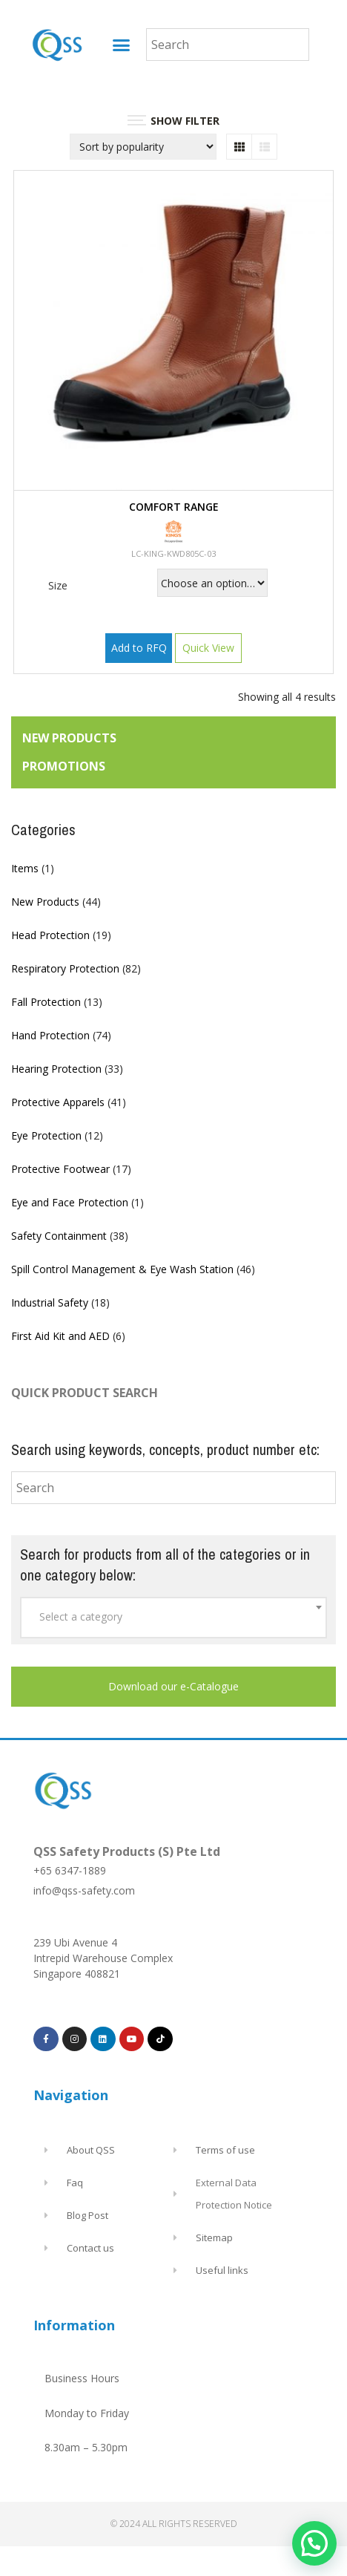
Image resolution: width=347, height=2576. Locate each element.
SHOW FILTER (173, 121)
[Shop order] (143, 147)
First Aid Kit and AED (60, 1336)
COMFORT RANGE (174, 507)
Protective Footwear (60, 1169)
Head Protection (50, 935)
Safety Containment (59, 1236)
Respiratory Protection (65, 968)
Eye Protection (46, 1135)
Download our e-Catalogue (173, 1686)
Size (57, 585)
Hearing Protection (56, 1069)
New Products (45, 902)
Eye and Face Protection (69, 1202)
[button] (122, 44)
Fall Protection (46, 1002)
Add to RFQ (139, 648)
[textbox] (173, 1616)
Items (25, 868)
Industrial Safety (49, 1302)
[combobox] (173, 1617)
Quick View (208, 648)
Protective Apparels (58, 1102)
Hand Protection (50, 1035)
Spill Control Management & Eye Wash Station (122, 1269)
